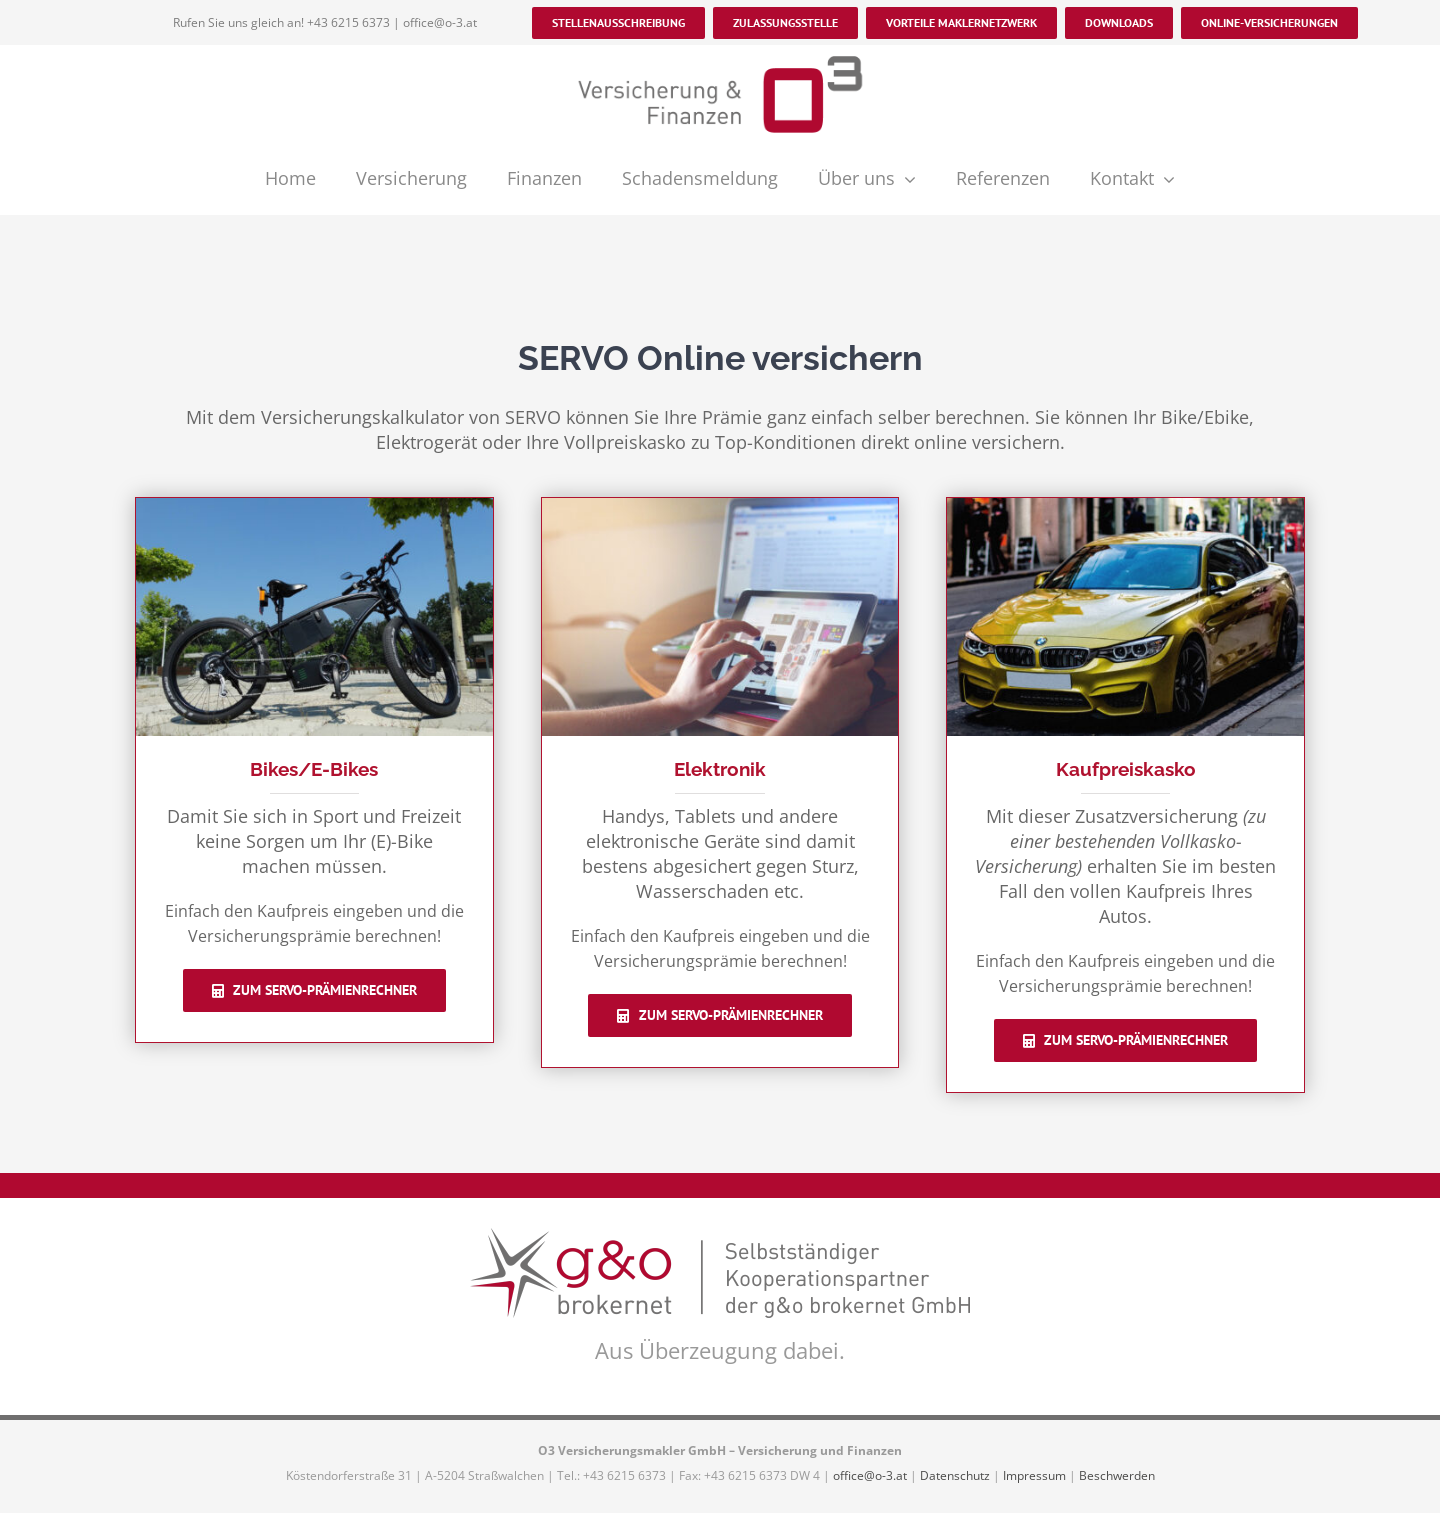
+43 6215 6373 (348, 22)
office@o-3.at (440, 22)
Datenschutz (955, 1475)
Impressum (1034, 1475)
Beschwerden (1117, 1475)
